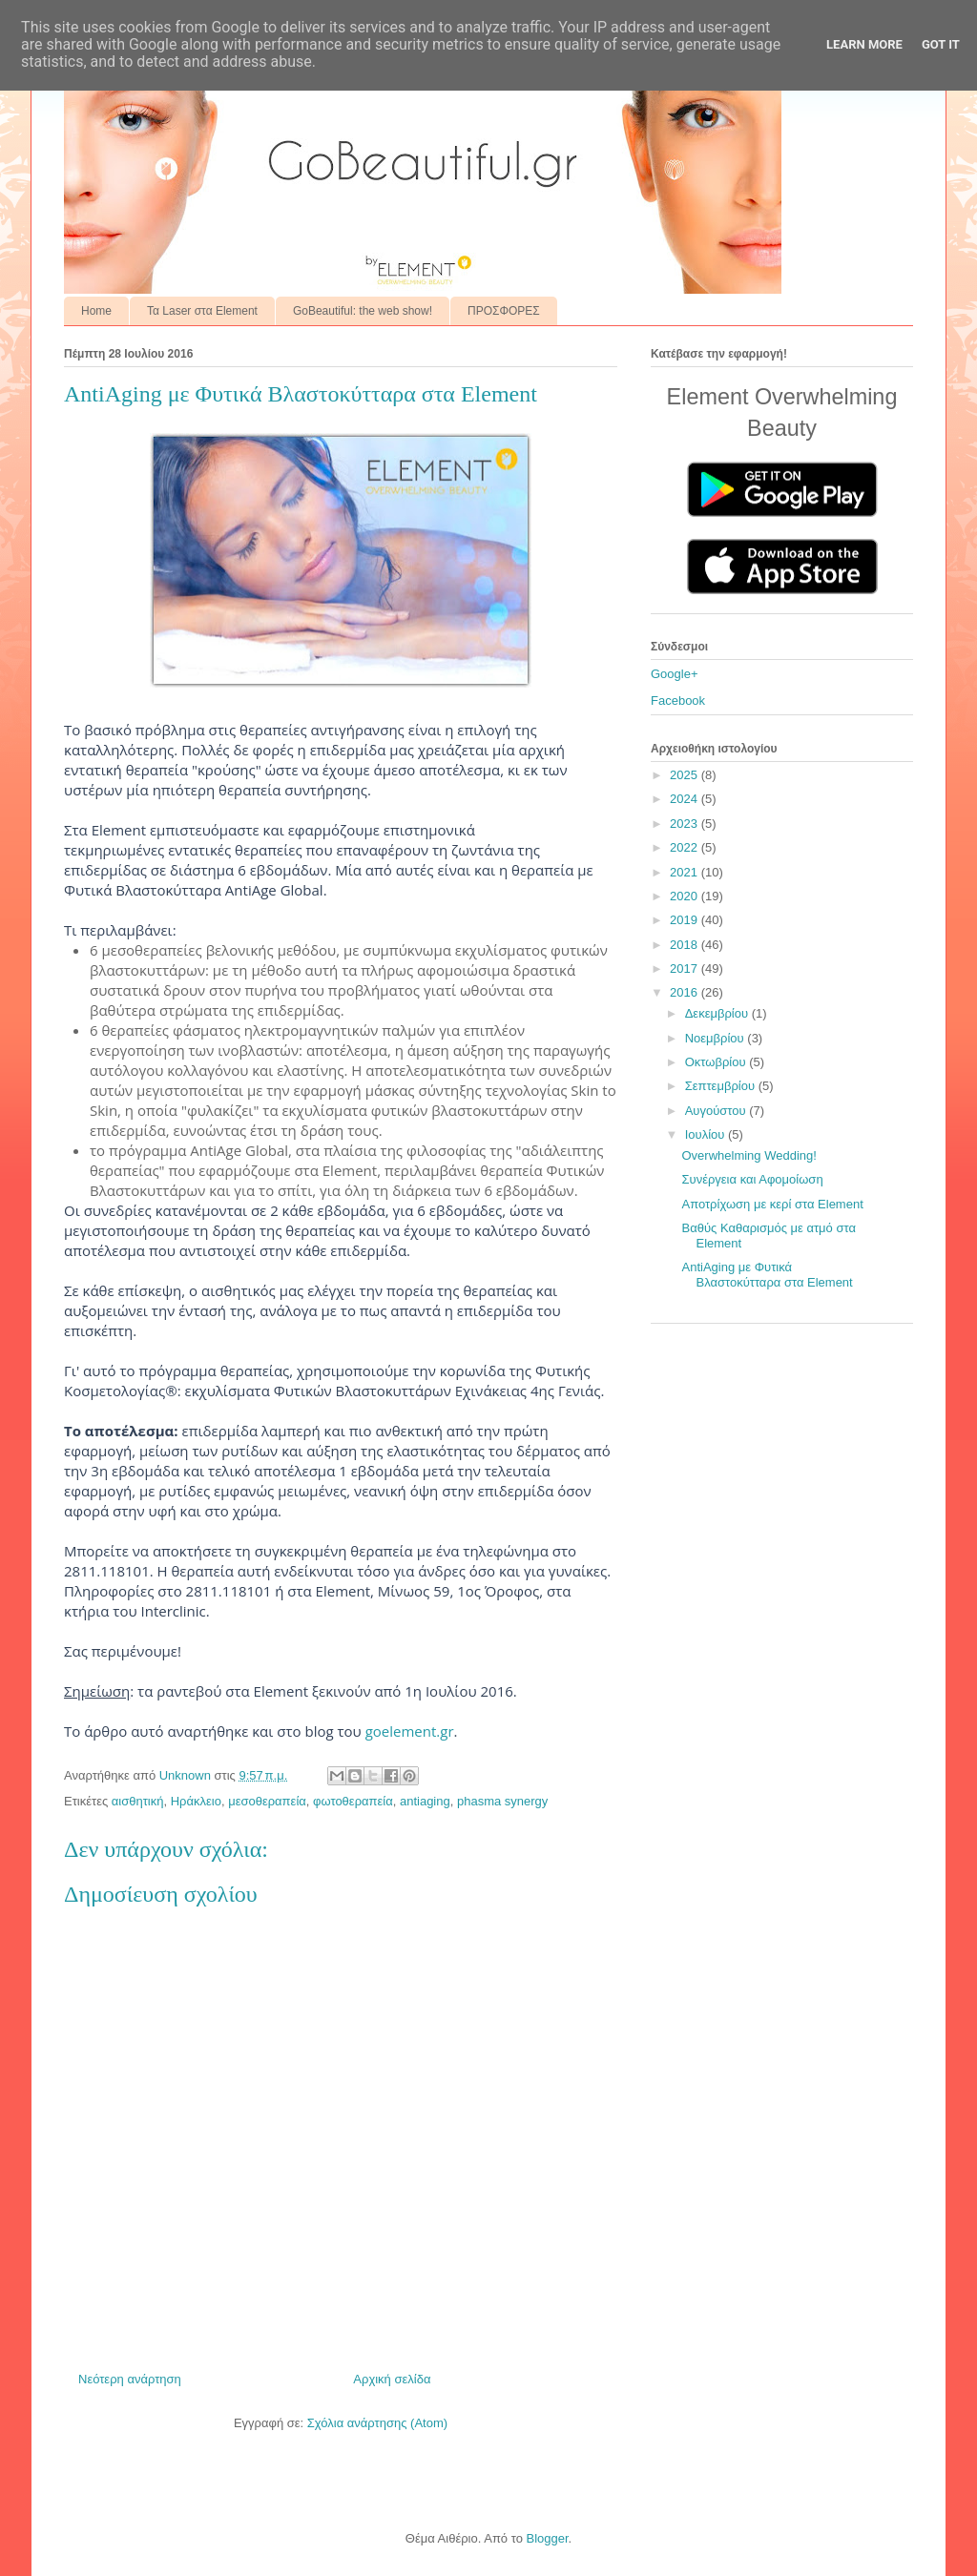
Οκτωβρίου (717, 1062)
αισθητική (138, 1801)
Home (96, 311)
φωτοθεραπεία (353, 1801)
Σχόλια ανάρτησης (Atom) (377, 2423)
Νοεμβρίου (716, 1038)
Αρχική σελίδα (391, 2379)
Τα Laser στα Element (202, 311)
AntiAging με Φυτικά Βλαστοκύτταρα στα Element (766, 1274)
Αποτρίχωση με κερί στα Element (772, 1204)
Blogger (547, 2538)
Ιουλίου (706, 1134)
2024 (685, 799)
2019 (685, 920)
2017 (685, 968)
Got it (941, 44)
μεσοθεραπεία (267, 1801)
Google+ (674, 674)
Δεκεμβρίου (718, 1013)
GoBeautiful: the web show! (362, 311)
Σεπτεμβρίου (722, 1086)
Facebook (678, 700)
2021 (685, 872)
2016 (685, 992)
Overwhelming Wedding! (748, 1155)
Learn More (864, 44)
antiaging (425, 1801)
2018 (685, 945)
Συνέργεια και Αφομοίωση (751, 1179)
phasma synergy (502, 1801)
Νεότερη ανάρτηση (129, 2379)
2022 (685, 847)
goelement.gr (409, 1731)
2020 (685, 896)
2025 (685, 775)
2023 (685, 823)
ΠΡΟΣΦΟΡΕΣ (504, 311)
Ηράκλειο (196, 1801)
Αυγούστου (717, 1110)
